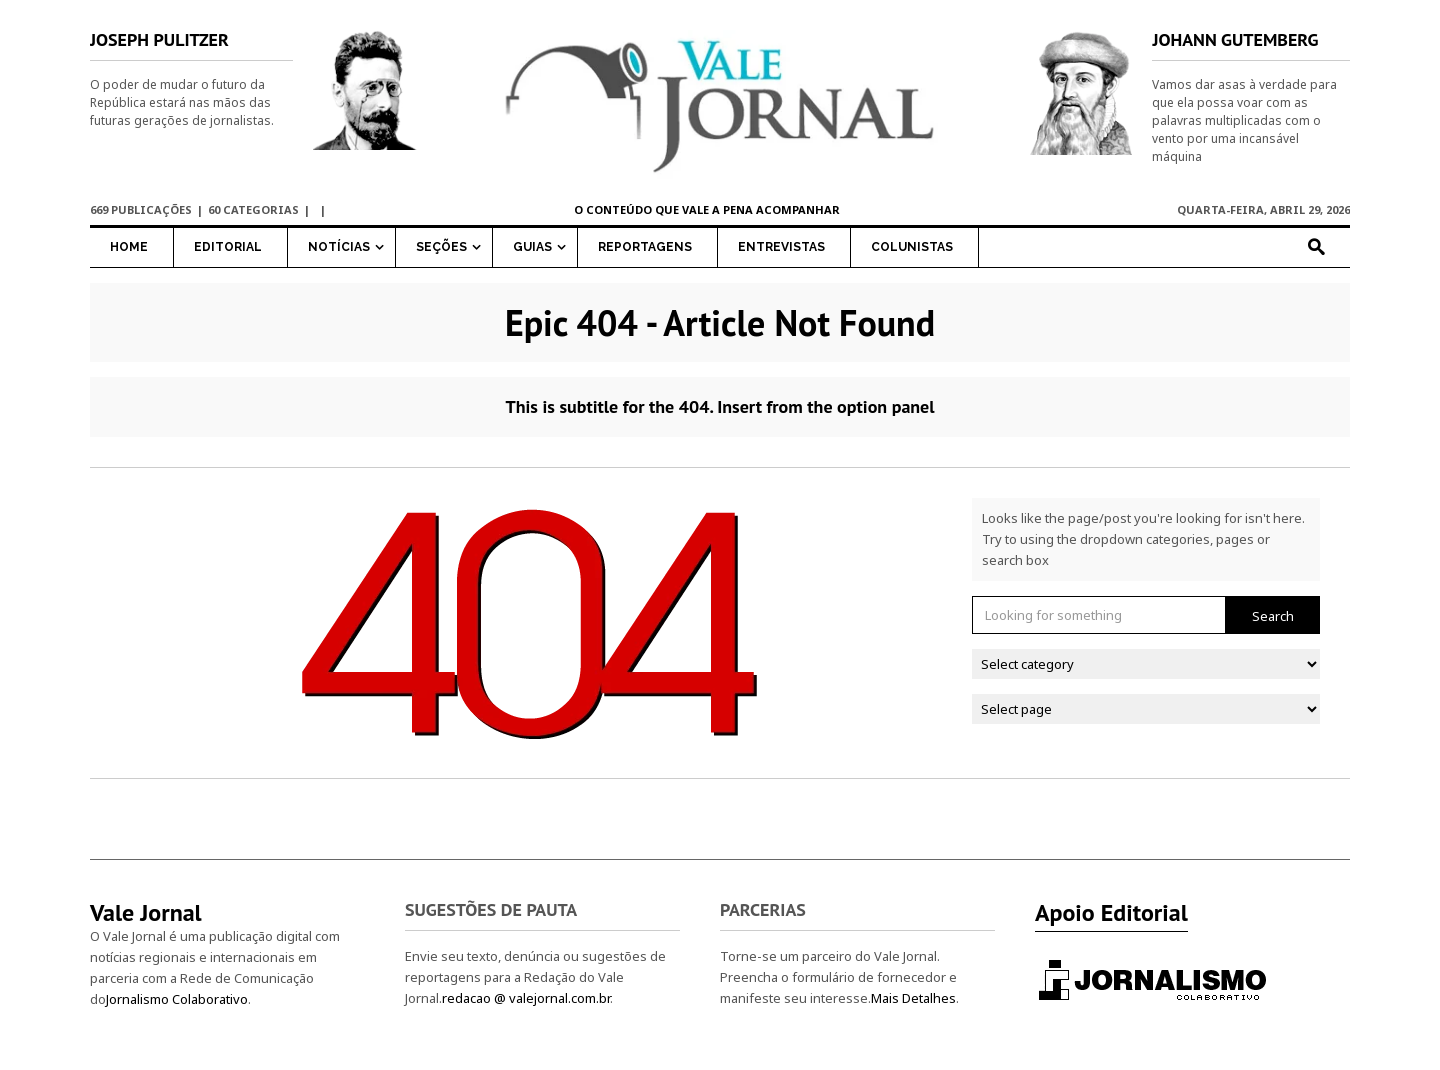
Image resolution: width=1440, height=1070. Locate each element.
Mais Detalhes (913, 998)
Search (1273, 616)
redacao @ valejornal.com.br (526, 998)
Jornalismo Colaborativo (177, 999)
